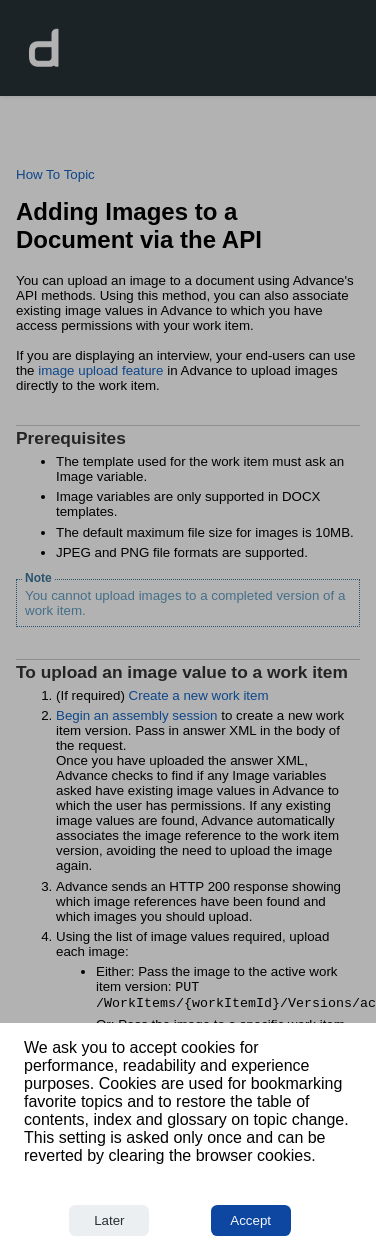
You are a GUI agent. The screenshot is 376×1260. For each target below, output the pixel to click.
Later (109, 1220)
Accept (250, 1220)
